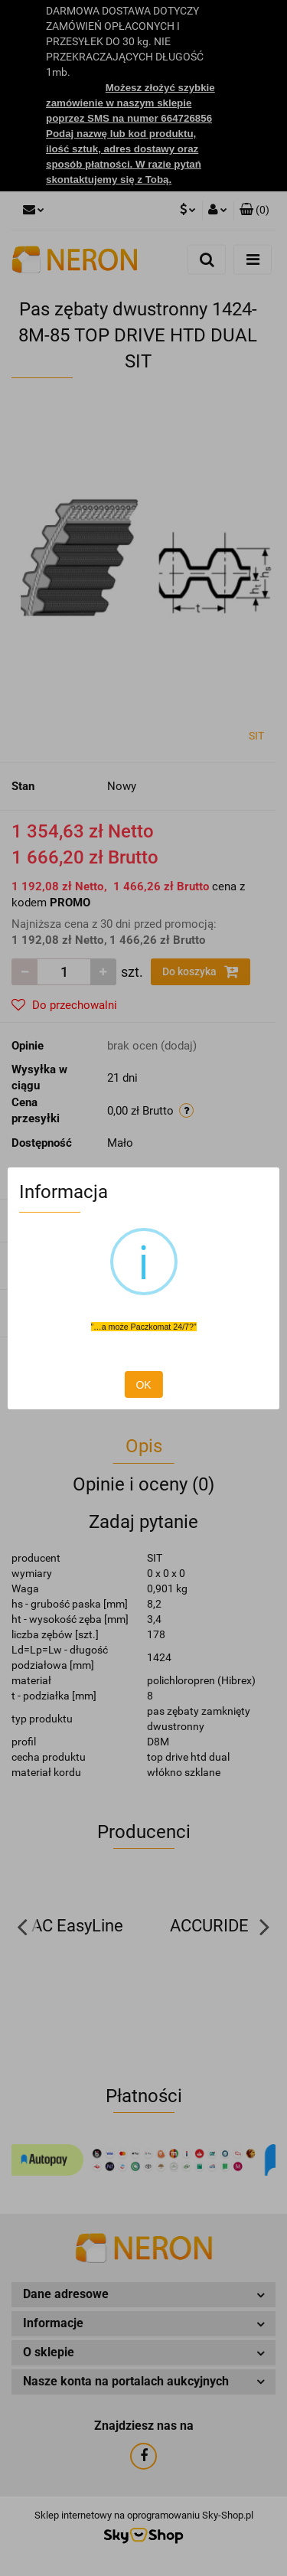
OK (143, 1385)
